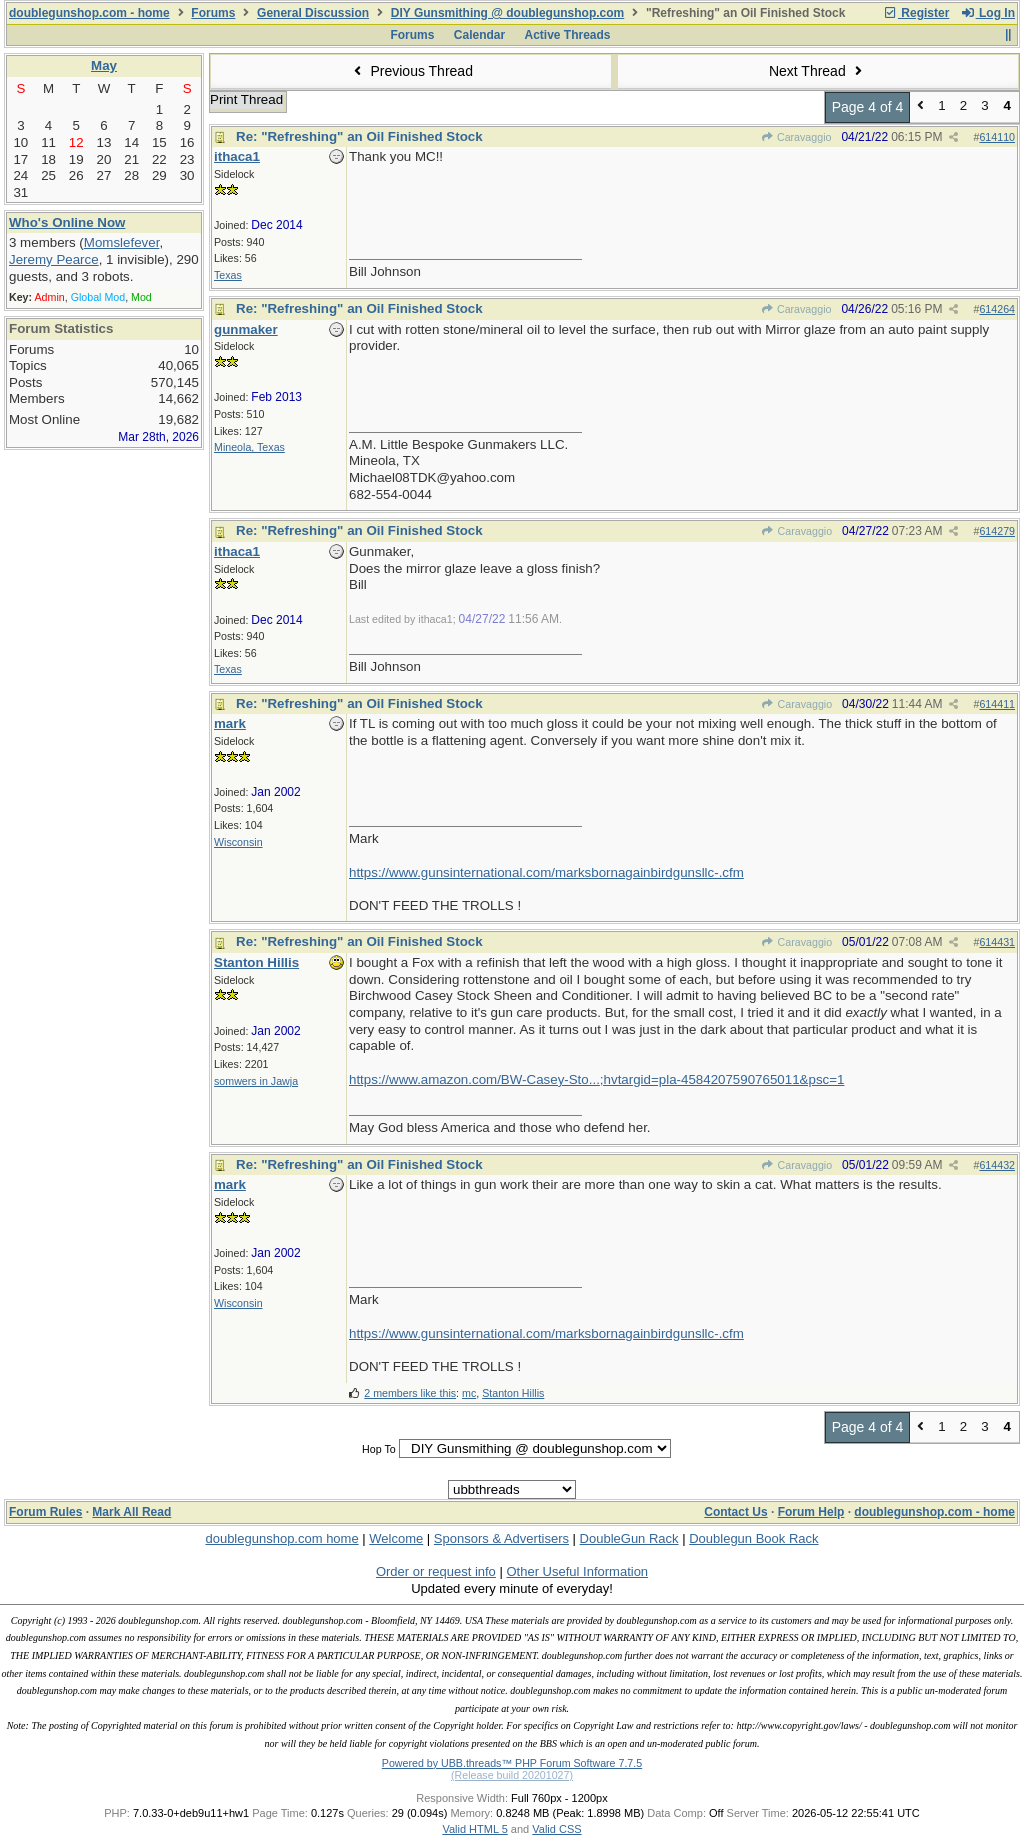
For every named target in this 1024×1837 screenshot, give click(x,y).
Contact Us (735, 1512)
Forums (213, 13)
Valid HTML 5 (474, 1829)
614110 (997, 137)
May (104, 65)
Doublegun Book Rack (753, 1538)
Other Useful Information (577, 1571)
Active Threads (568, 35)
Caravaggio (796, 137)
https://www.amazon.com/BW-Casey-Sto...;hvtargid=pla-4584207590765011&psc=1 (596, 1079)
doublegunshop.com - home (89, 13)
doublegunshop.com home (281, 1538)
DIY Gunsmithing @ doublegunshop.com (507, 13)
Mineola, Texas (249, 447)
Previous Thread (411, 71)
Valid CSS (556, 1829)
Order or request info (436, 1571)
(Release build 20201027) (512, 1775)
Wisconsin (238, 842)
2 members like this (410, 1393)
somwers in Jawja (256, 1081)
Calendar (479, 35)
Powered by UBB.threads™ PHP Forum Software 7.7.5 (512, 1763)
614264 (997, 309)
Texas (228, 275)
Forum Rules (45, 1512)
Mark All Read (131, 1512)
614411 (997, 704)
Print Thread (246, 99)
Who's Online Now (67, 222)
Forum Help (811, 1512)
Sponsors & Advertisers (501, 1538)
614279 (997, 531)
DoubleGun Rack (629, 1538)
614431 (997, 942)
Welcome (396, 1538)
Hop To (379, 1449)
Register (916, 13)
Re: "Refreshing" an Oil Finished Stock (359, 136)
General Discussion (313, 13)
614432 (997, 1165)
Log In (988, 13)
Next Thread (818, 71)
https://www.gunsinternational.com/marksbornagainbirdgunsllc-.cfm (546, 872)
